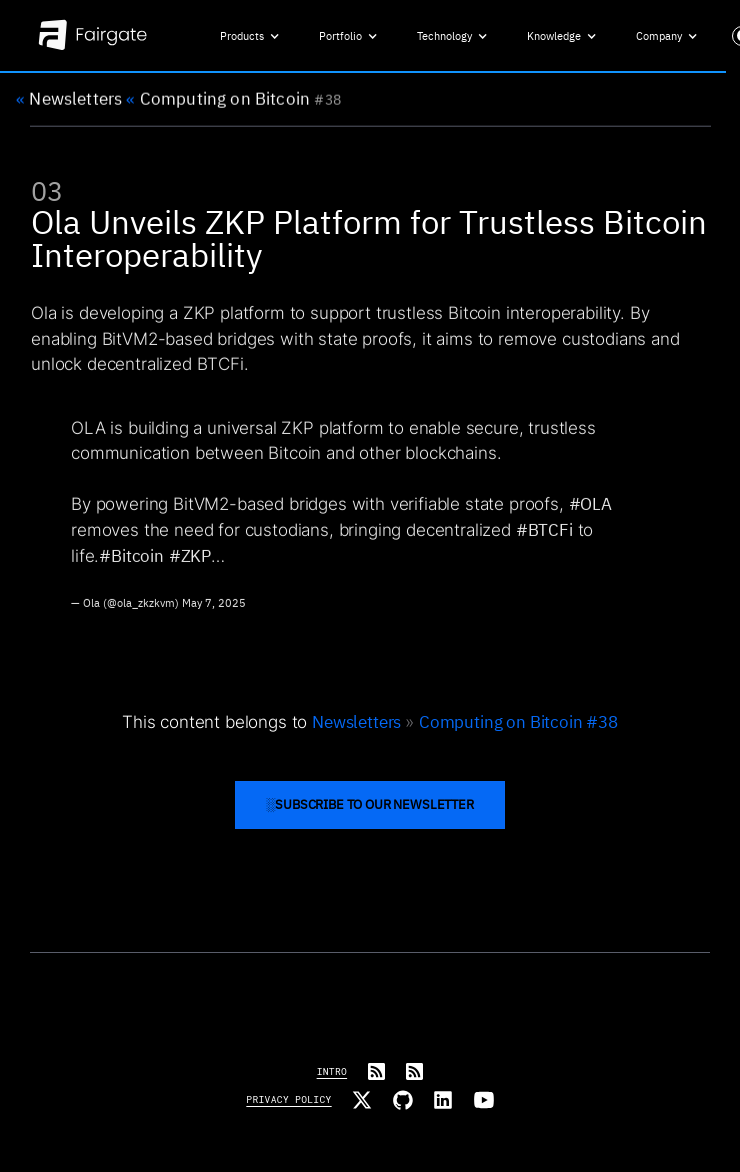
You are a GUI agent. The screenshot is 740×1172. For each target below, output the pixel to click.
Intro (332, 1071)
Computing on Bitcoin (218, 100)
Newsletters (69, 100)
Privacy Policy (288, 1099)
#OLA (589, 509)
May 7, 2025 (214, 608)
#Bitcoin (131, 561)
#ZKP (190, 561)
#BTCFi (544, 535)
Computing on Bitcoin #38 (518, 722)
